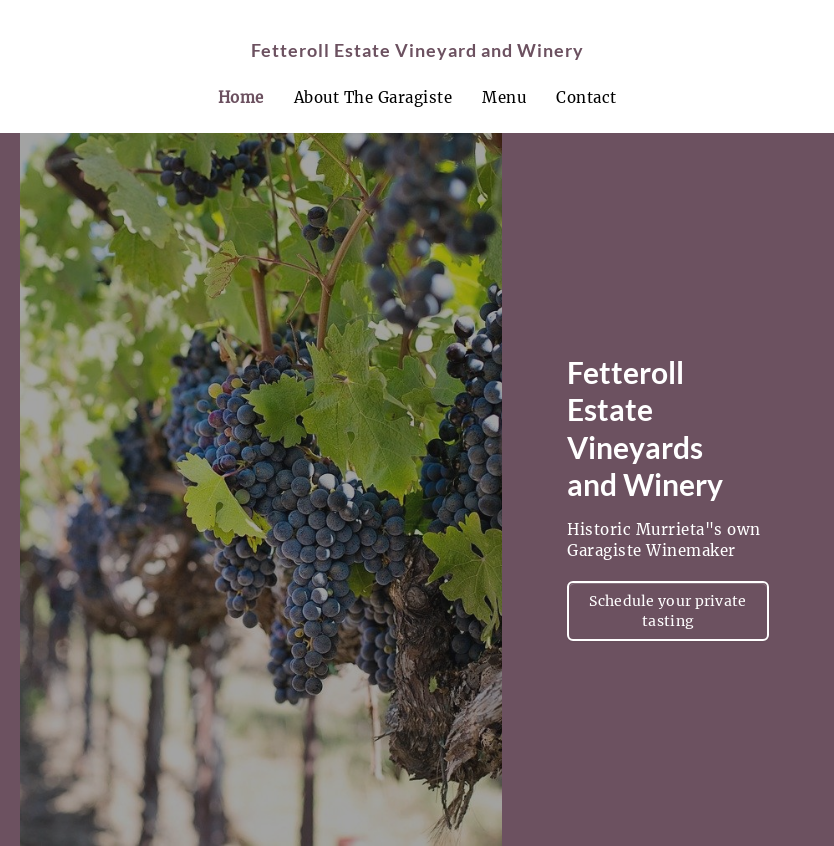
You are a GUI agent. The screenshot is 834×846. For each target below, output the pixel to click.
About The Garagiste (373, 97)
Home (241, 97)
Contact (586, 97)
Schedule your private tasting (667, 611)
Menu (504, 97)
